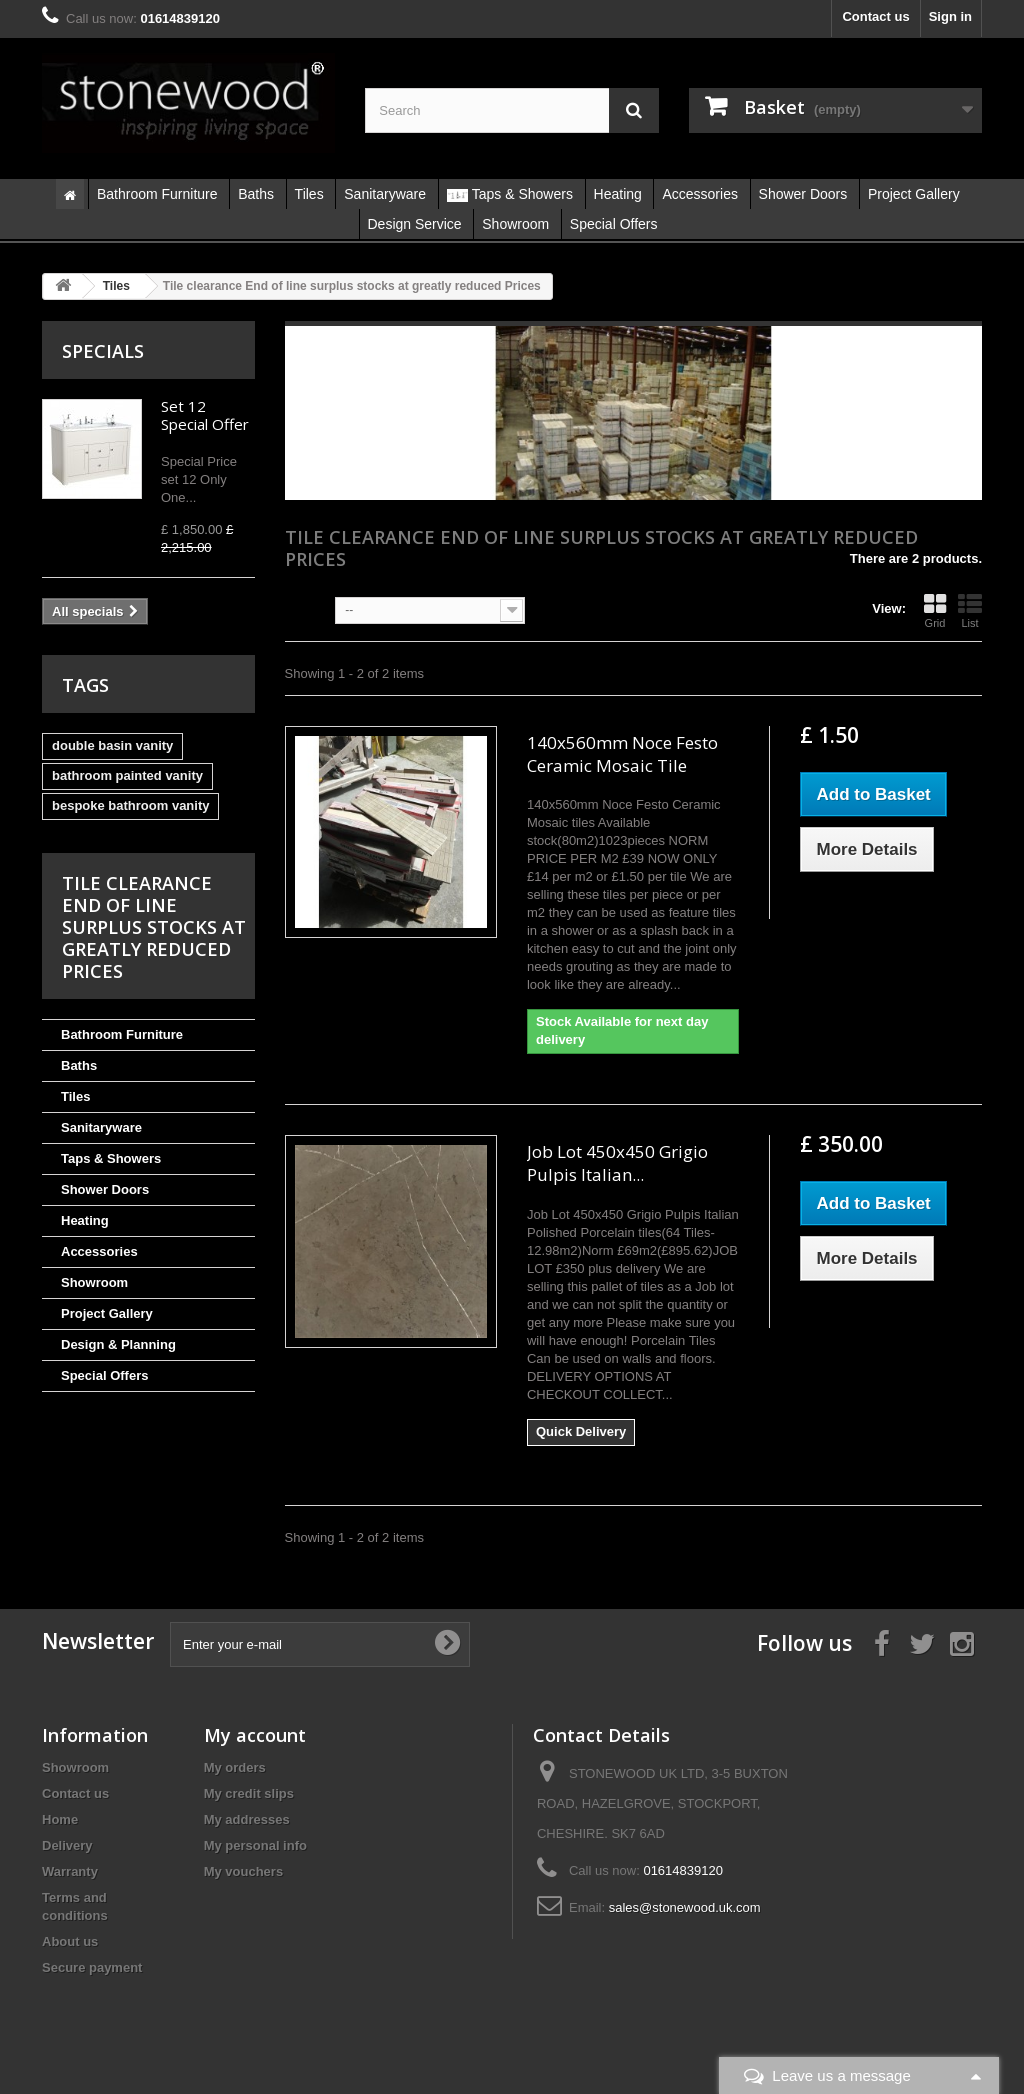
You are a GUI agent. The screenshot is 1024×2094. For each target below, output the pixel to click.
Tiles (75, 1096)
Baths (79, 1065)
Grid (935, 611)
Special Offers (104, 1375)
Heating (85, 1220)
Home (60, 1819)
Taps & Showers (111, 1158)
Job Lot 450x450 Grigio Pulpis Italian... (617, 1163)
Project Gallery (107, 1313)
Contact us (875, 16)
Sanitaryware (101, 1127)
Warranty (70, 1871)
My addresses (247, 1819)
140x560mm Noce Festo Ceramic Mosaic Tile (622, 754)
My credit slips (249, 1793)
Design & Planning (118, 1344)
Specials (103, 351)
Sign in (950, 16)
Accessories (99, 1251)
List (970, 611)
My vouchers (243, 1871)
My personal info (255, 1845)
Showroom (94, 1282)
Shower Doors (105, 1189)
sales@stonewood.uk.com (685, 1907)
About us (70, 1941)
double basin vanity (112, 745)
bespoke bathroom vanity (130, 805)
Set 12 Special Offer (205, 415)
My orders (235, 1767)
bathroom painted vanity (127, 775)
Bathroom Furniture (122, 1034)
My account (255, 1735)
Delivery (67, 1845)
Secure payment (92, 1967)
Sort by (307, 608)
